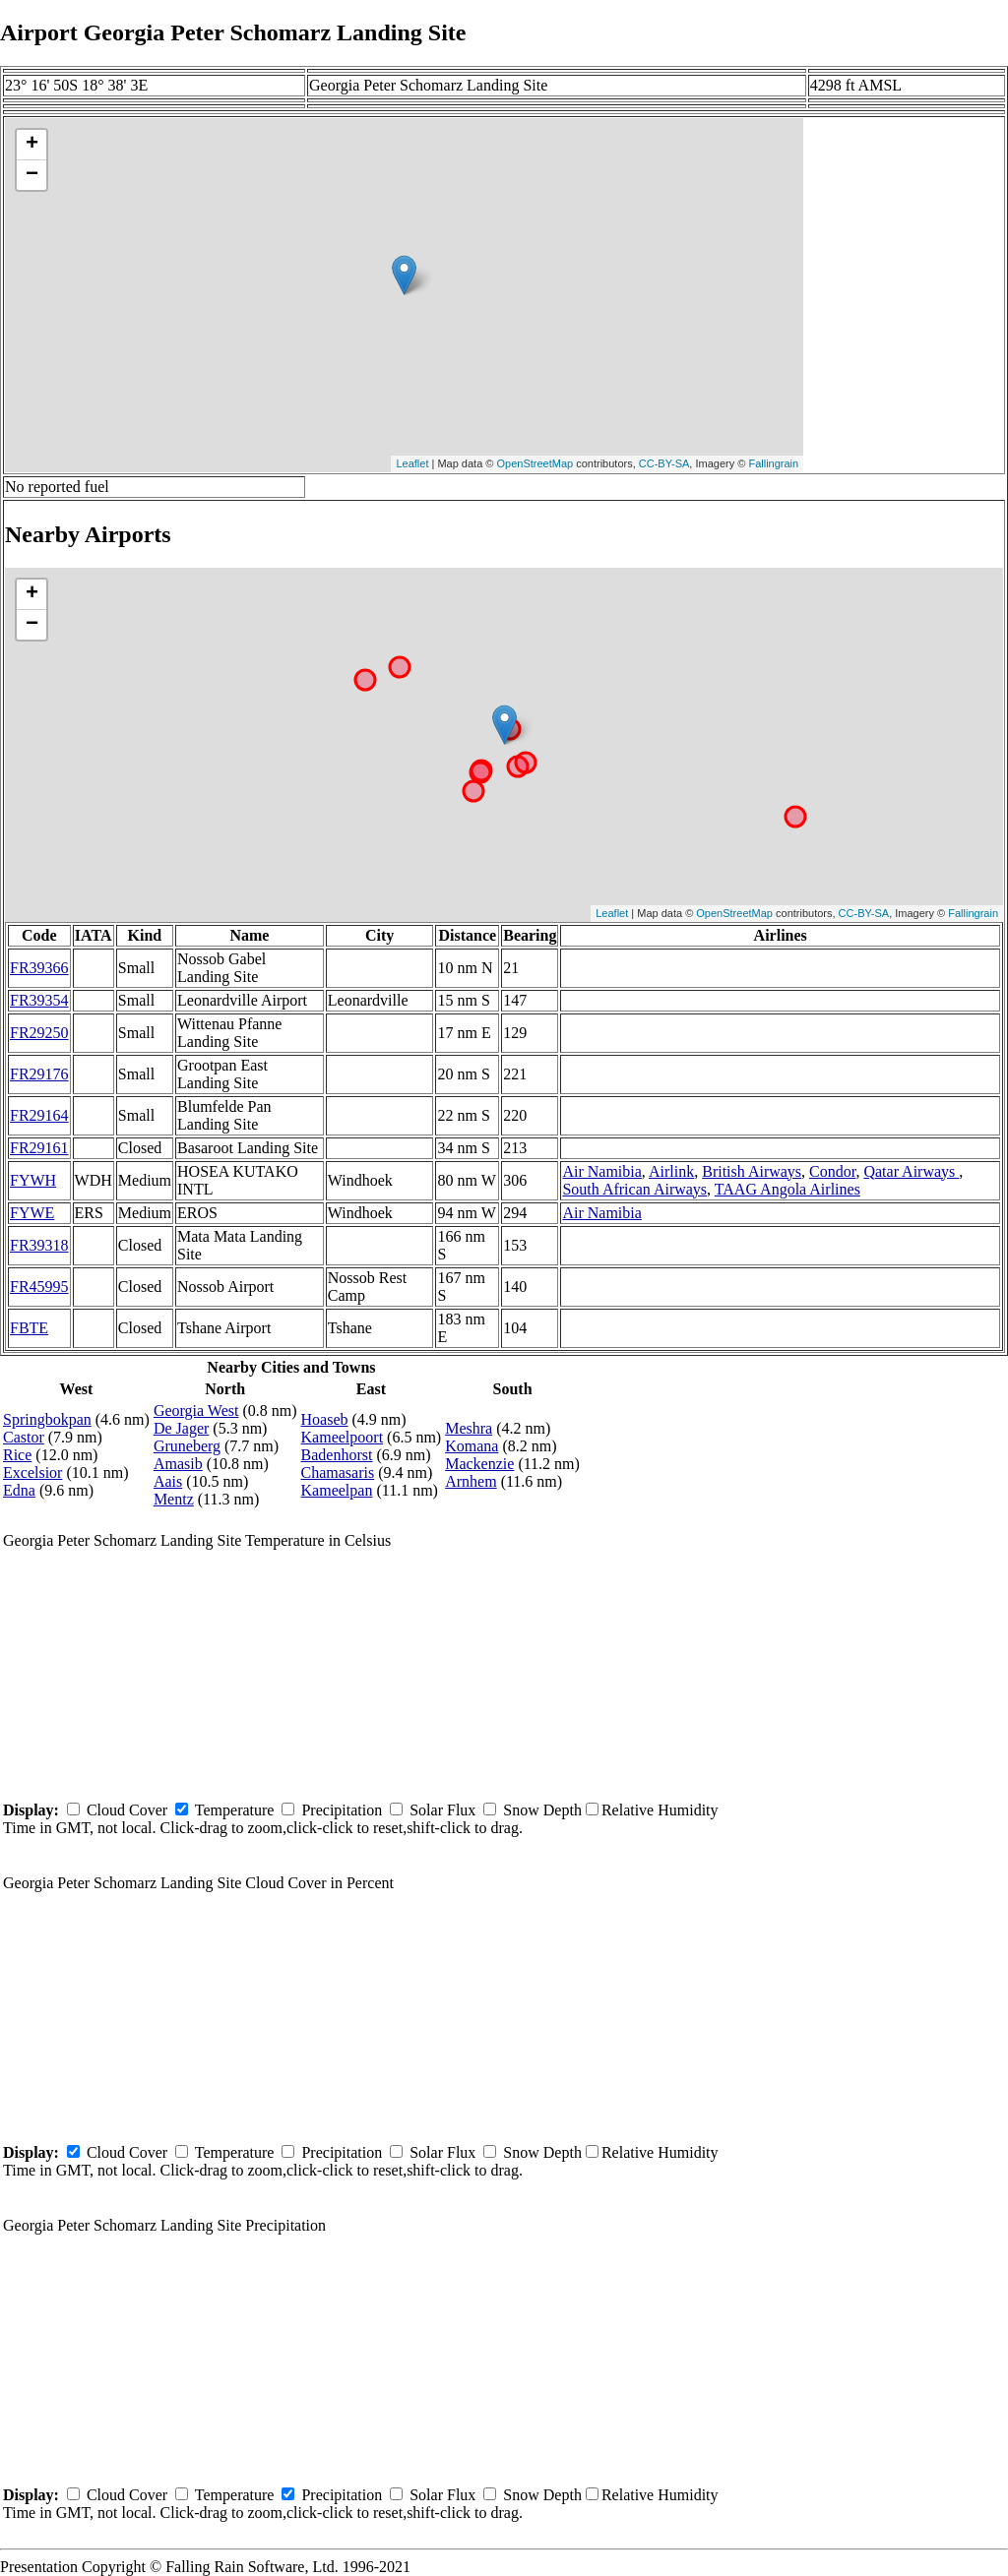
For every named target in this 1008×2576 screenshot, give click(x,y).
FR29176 (39, 1074)
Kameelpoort (342, 1437)
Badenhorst (337, 1454)
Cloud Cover (127, 1810)
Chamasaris (338, 1472)
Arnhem (470, 1481)
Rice (17, 1454)
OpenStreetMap (535, 463)
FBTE (29, 1327)
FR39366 (39, 967)
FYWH (33, 1180)
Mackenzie (479, 1463)
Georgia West (196, 1410)
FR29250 (39, 1032)
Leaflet (412, 463)
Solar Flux (442, 1810)
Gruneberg (187, 1446)
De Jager (181, 1428)
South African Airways (634, 1189)
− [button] (32, 175)
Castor (23, 1437)
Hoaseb (324, 1419)
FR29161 (39, 1147)
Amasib (178, 1463)
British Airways (751, 1171)
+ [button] (32, 144)
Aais (168, 1481)
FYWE (32, 1212)
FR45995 (39, 1286)
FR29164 (39, 1115)
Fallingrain (773, 463)
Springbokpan (47, 1419)
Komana (471, 1446)
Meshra (468, 1428)
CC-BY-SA (664, 463)
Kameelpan (337, 1490)
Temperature (235, 1810)
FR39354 (39, 1000)
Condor (832, 1171)
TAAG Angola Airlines (787, 1189)
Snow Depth (542, 1810)
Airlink (671, 1171)
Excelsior (32, 1472)
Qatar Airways (911, 1171)
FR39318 (39, 1245)
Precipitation (341, 1810)
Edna (19, 1490)
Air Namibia (601, 1171)
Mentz (174, 1499)
